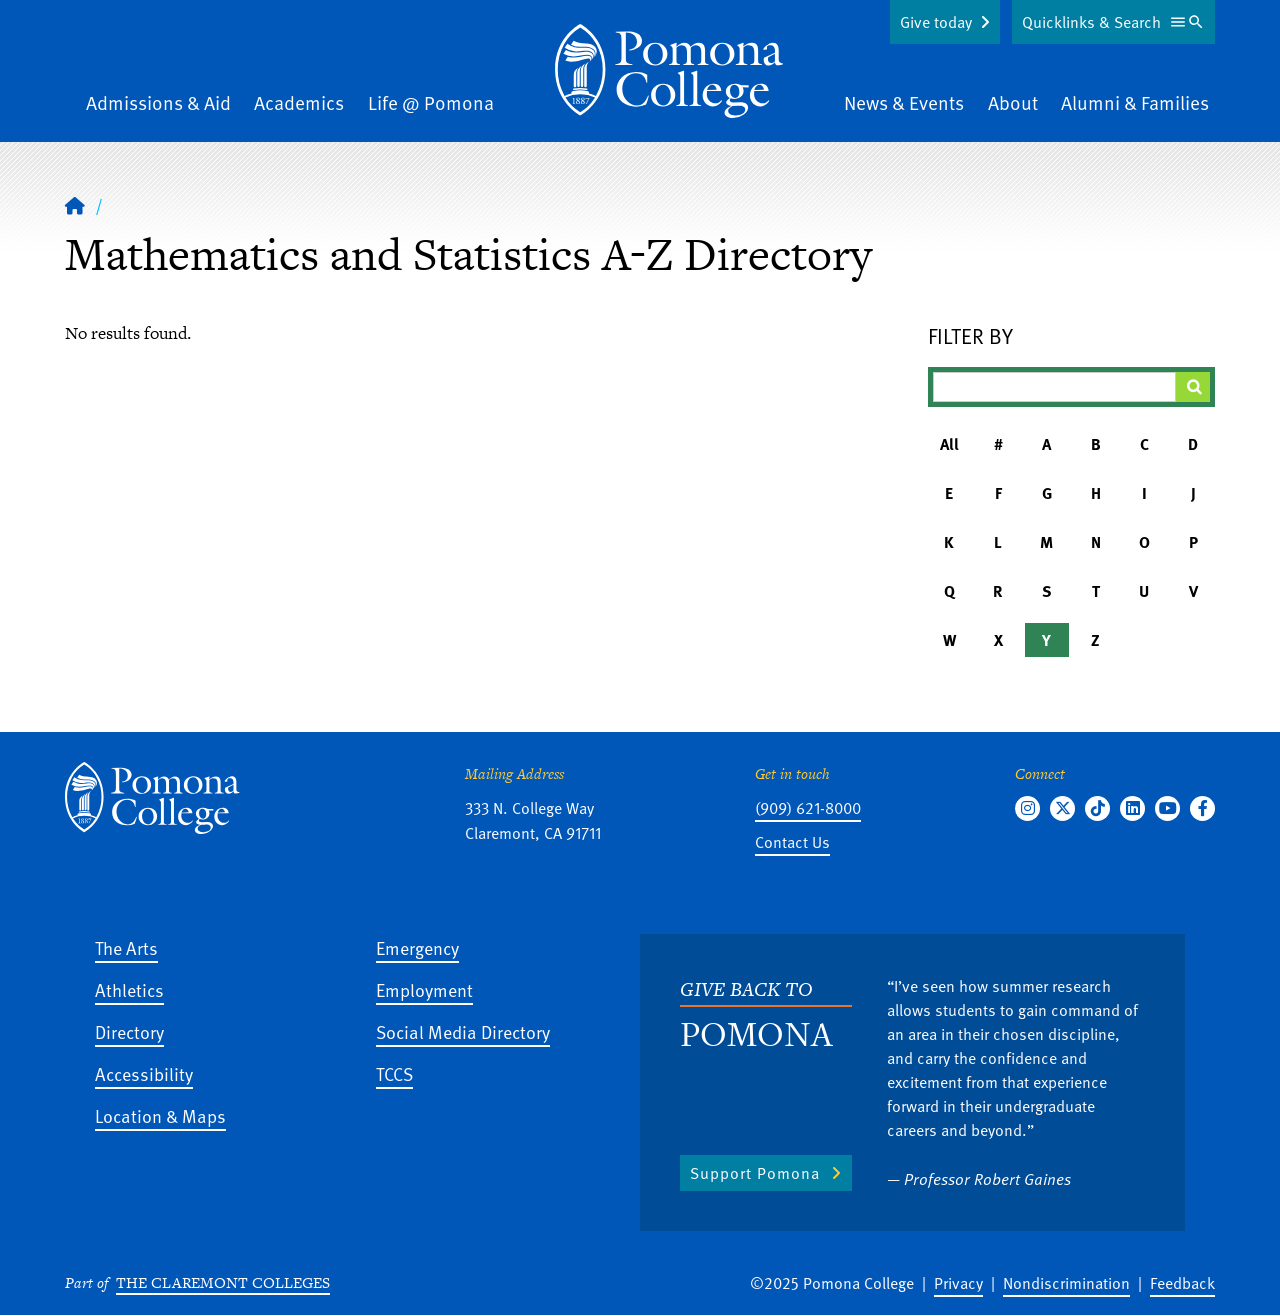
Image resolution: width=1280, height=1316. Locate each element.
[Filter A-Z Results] (1055, 387)
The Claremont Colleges (223, 1282)
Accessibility (144, 1073)
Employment (424, 989)
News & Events (904, 102)
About (1013, 102)
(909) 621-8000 (808, 808)
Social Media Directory (463, 1031)
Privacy (958, 1283)
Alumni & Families (1135, 102)
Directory (129, 1031)
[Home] (75, 205)
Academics (299, 102)
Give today (936, 22)
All (949, 444)
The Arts (126, 947)
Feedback (1182, 1283)
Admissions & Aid (158, 102)
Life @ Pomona (431, 102)
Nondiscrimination (1066, 1283)
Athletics (129, 989)
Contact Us (792, 842)
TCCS (394, 1073)
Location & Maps (160, 1115)
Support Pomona (755, 1173)
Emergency (417, 947)
